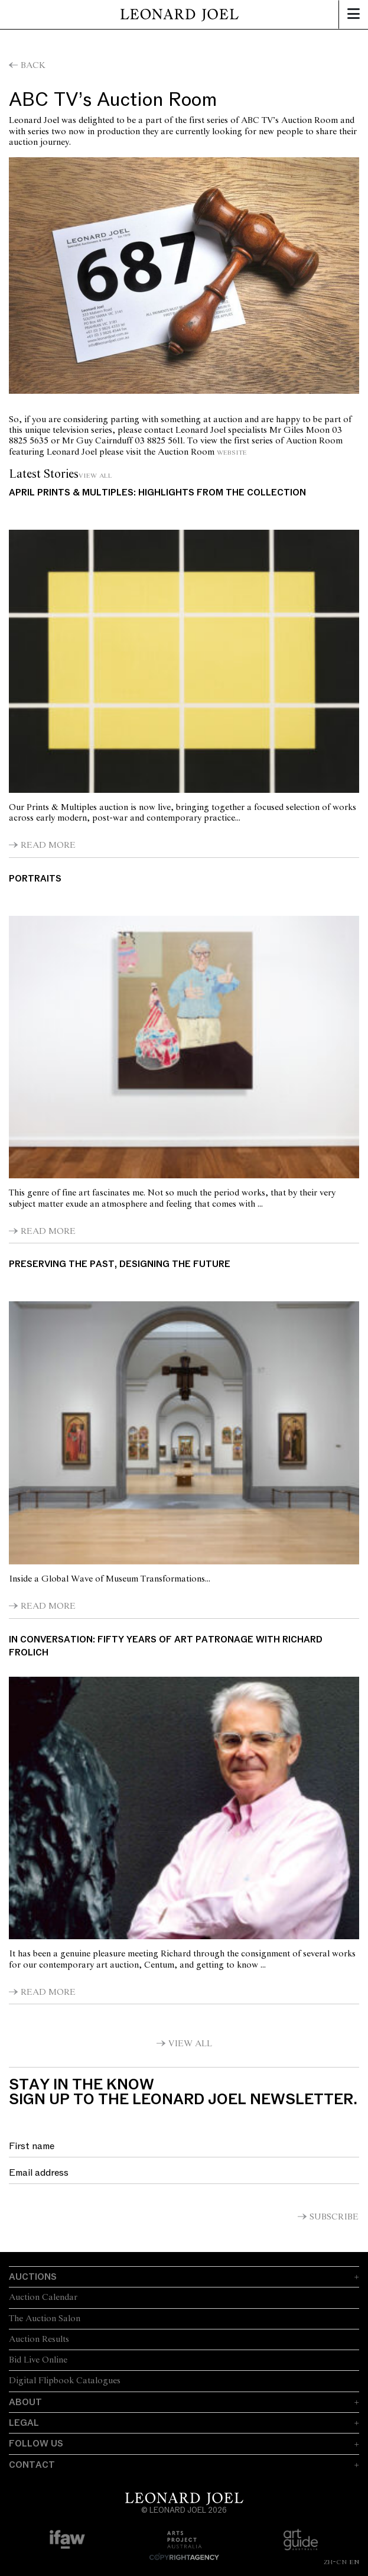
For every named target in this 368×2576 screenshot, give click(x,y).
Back (33, 65)
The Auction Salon (44, 2318)
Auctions (33, 2277)
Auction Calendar (43, 2297)
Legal (24, 2423)
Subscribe (334, 2217)
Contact (32, 2465)
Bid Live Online (38, 2360)
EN (354, 2561)
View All (95, 475)
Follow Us (36, 2443)
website (232, 452)
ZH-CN (335, 2561)
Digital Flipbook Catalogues (65, 2381)
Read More (48, 845)
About (25, 2402)
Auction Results (39, 2339)
